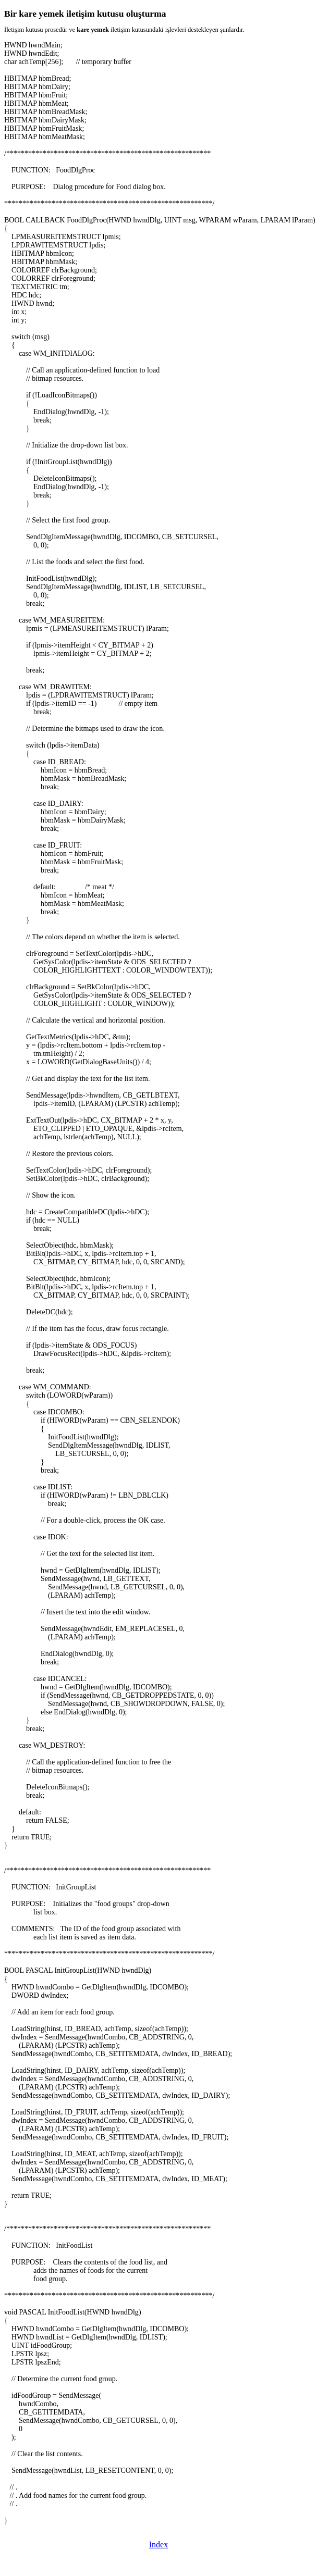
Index (158, 2544)
